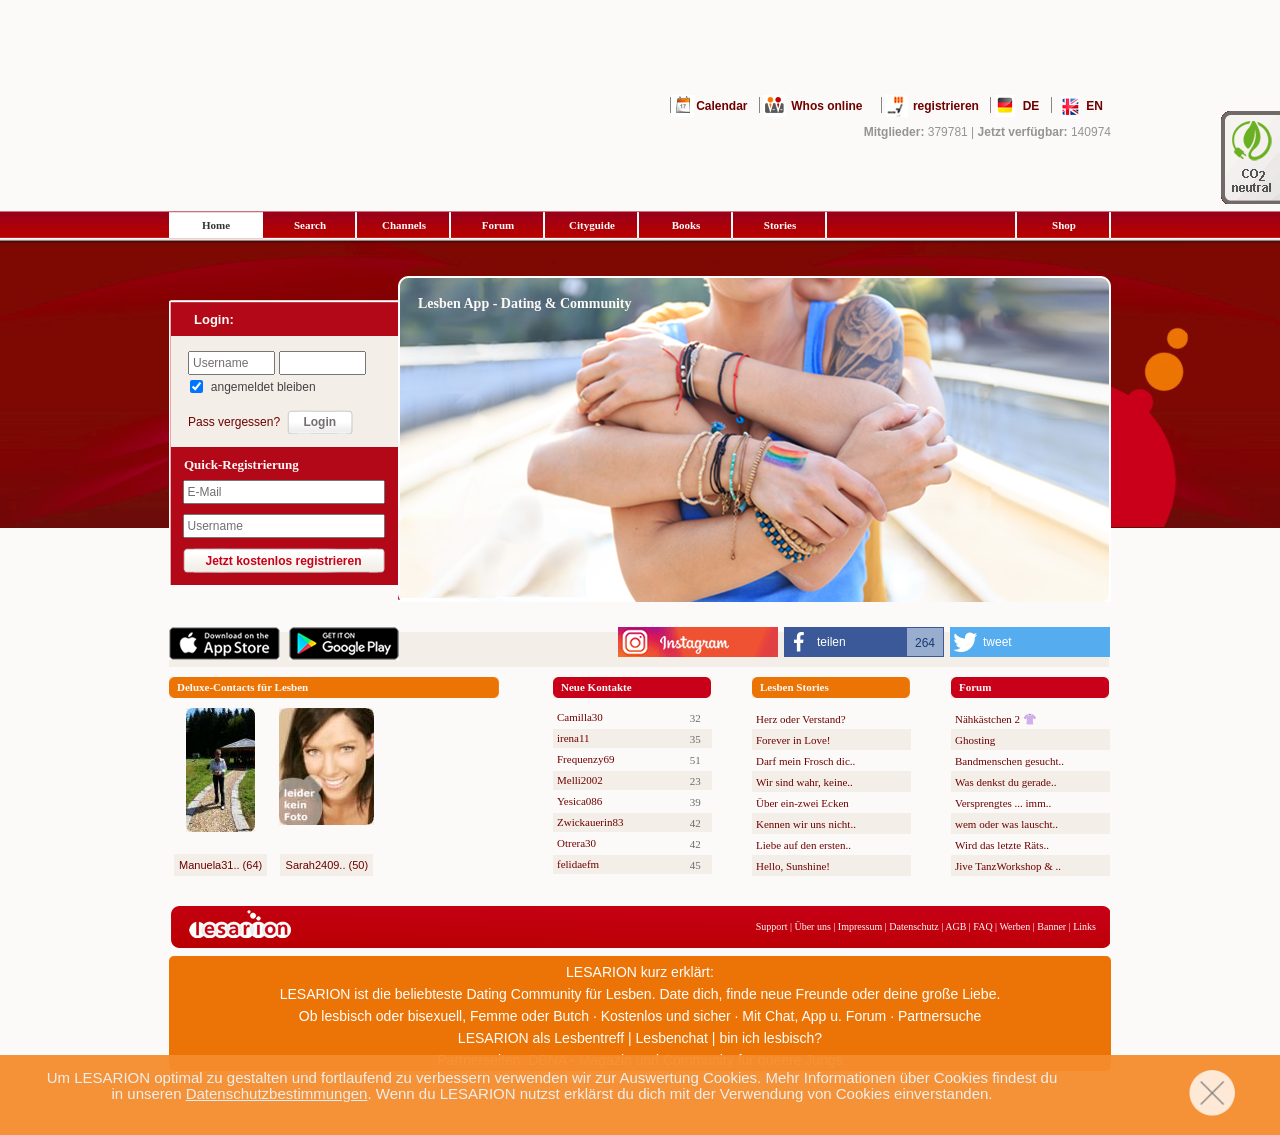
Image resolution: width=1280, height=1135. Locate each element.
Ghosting (975, 740)
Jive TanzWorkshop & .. (1008, 866)
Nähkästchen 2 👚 (996, 719)
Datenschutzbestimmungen (277, 1093)
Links (1084, 926)
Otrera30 (576, 843)
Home (216, 225)
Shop (1064, 225)
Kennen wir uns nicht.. (806, 824)
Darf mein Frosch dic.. (805, 761)
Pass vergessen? (234, 422)
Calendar (721, 106)
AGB (955, 926)
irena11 (573, 738)
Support (772, 926)
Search (310, 225)
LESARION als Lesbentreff (541, 1038)
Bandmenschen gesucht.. (1009, 761)
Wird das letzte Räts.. (1002, 845)
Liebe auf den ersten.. (803, 845)
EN (1094, 106)
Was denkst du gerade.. (1005, 782)
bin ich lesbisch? (770, 1038)
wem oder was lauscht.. (1006, 824)
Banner (1051, 926)
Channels (404, 225)
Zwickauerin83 (590, 822)
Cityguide (592, 225)
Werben (1014, 926)
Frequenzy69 (585, 759)
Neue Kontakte (596, 687)
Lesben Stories (794, 687)
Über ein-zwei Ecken (802, 803)
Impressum (860, 926)
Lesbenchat (672, 1038)
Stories (780, 225)
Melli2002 (580, 780)
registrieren (946, 106)
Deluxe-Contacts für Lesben (242, 687)
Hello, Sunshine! (793, 866)
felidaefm (578, 864)
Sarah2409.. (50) (327, 865)
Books (686, 225)
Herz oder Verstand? (801, 719)
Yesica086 (579, 801)
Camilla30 (580, 717)
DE (1031, 106)
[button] (864, 642)
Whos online (826, 106)
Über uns (812, 926)
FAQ (982, 926)
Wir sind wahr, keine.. (804, 782)
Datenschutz (913, 926)
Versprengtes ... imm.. (1003, 803)
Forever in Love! (793, 740)
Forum (498, 225)
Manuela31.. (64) (220, 865)
